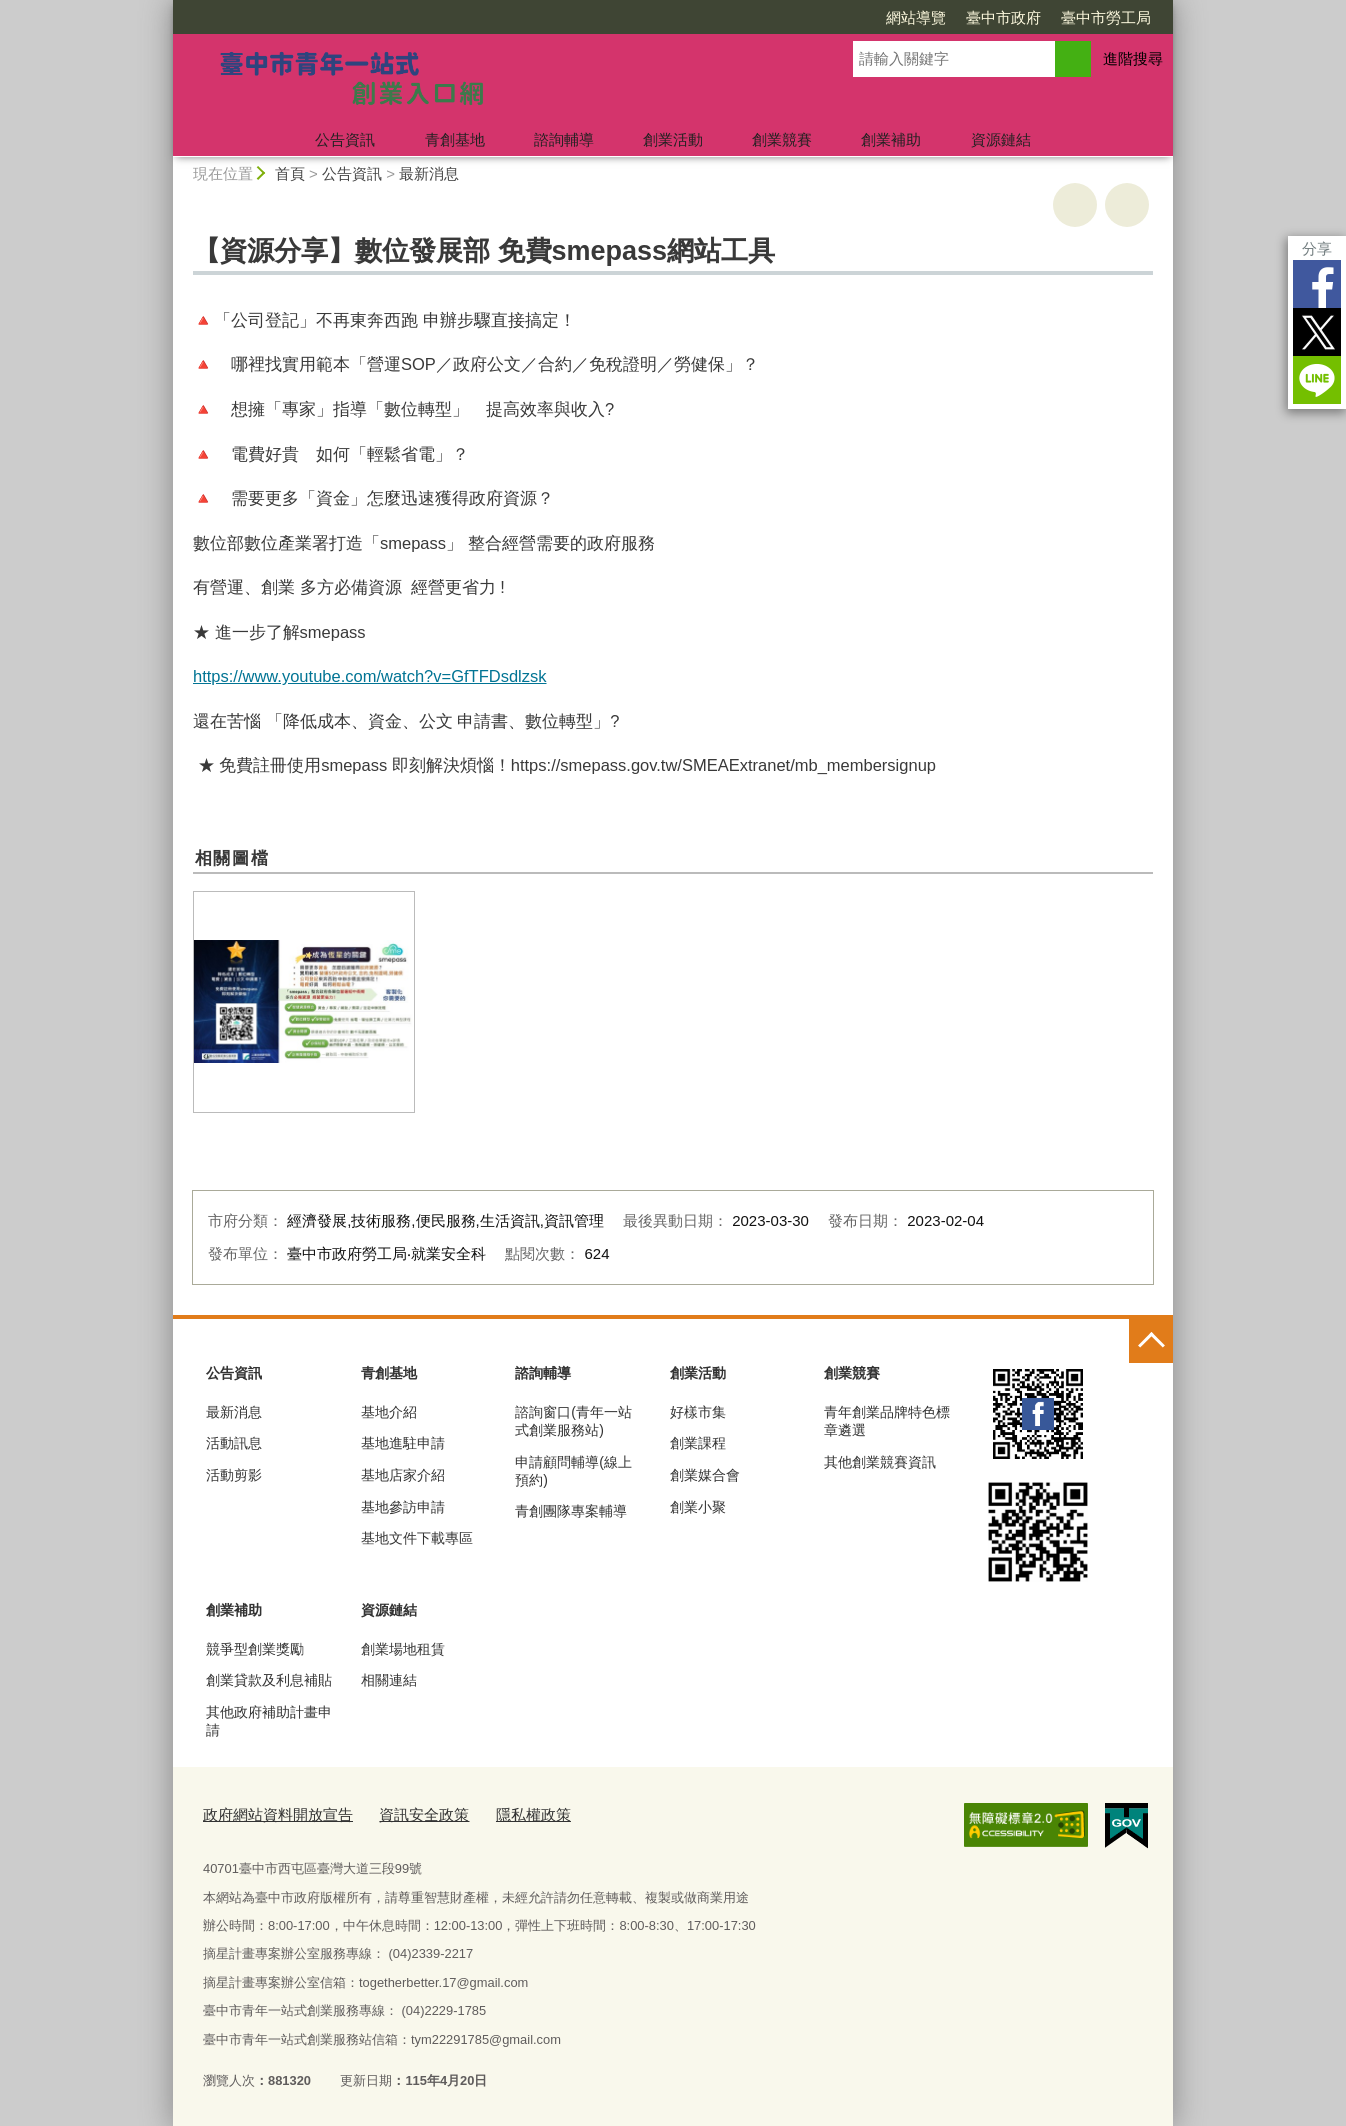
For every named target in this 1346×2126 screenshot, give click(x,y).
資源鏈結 (1001, 139)
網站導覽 (916, 17)
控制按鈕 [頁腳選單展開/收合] (1151, 1341)
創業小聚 (698, 1507)
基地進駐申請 (403, 1443)
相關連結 (389, 1680)
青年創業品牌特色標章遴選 (887, 1421)
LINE (1317, 380)
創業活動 (673, 139)
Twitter (1317, 332)
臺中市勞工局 (1106, 17)
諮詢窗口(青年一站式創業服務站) (573, 1421)
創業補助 (891, 139)
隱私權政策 (496, 1812)
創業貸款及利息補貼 (269, 1680)
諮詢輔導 (564, 139)
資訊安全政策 (398, 1812)
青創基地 (455, 139)
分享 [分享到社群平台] (1317, 248)
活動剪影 (234, 1475)
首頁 (290, 173)
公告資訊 (345, 139)
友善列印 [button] (1075, 205)
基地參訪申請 (403, 1507)
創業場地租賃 (403, 1649)
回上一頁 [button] (1127, 205)
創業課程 (698, 1443)
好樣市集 (698, 1412)
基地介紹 (389, 1412)
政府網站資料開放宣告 (268, 1812)
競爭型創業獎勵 (255, 1649)
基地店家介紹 (403, 1475)
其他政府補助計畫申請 (269, 1721)
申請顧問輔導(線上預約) (573, 1471)
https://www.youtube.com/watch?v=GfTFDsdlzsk (370, 676)
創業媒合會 (705, 1475)
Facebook (1317, 284)
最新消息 (429, 173)
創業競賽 (782, 139)
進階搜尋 (1133, 58)
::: (164, 8)
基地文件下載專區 (417, 1538)
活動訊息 (234, 1443)
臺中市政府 (1003, 17)
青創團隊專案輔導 (571, 1511)
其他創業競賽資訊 (880, 1462)
